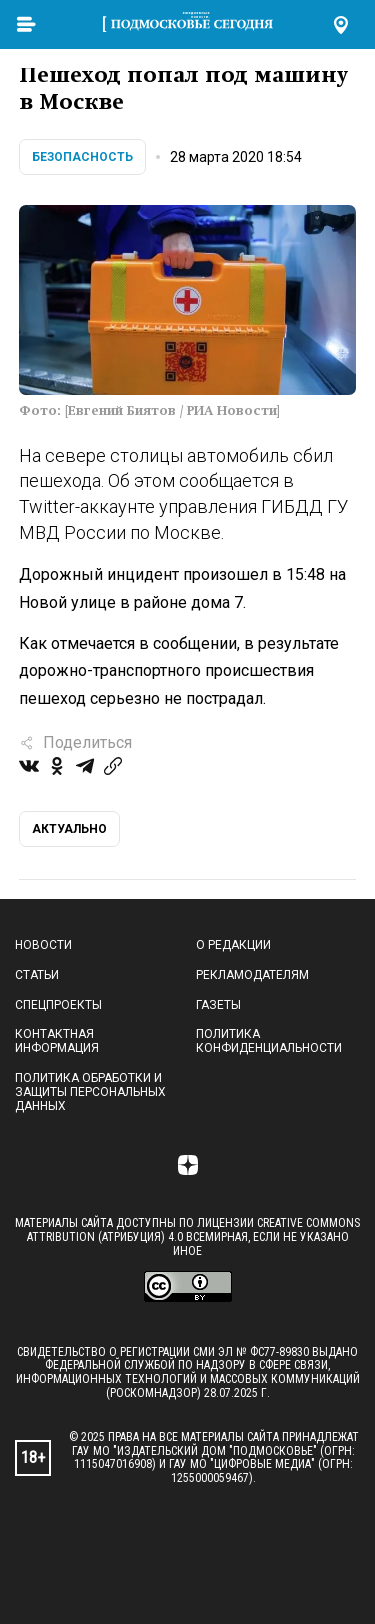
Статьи (37, 975)
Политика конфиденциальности (269, 1041)
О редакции (233, 945)
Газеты (218, 1005)
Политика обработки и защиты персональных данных (90, 1092)
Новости (43, 945)
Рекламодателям (252, 975)
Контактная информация (57, 1041)
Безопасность (82, 157)
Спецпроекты (58, 1005)
